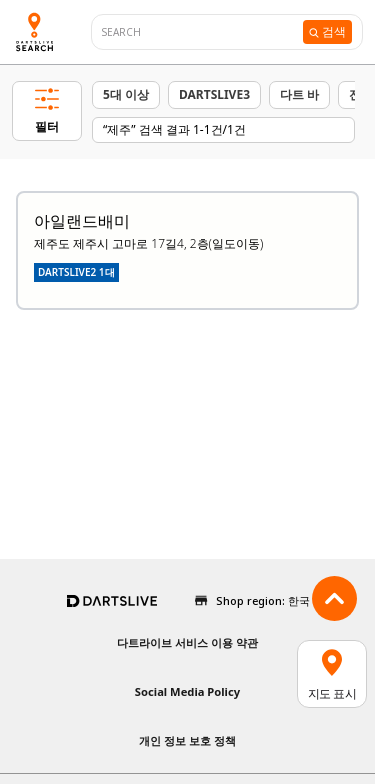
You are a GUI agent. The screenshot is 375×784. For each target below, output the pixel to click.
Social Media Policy (187, 691)
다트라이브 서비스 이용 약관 (187, 642)
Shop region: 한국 (263, 600)
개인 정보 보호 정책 (187, 740)
